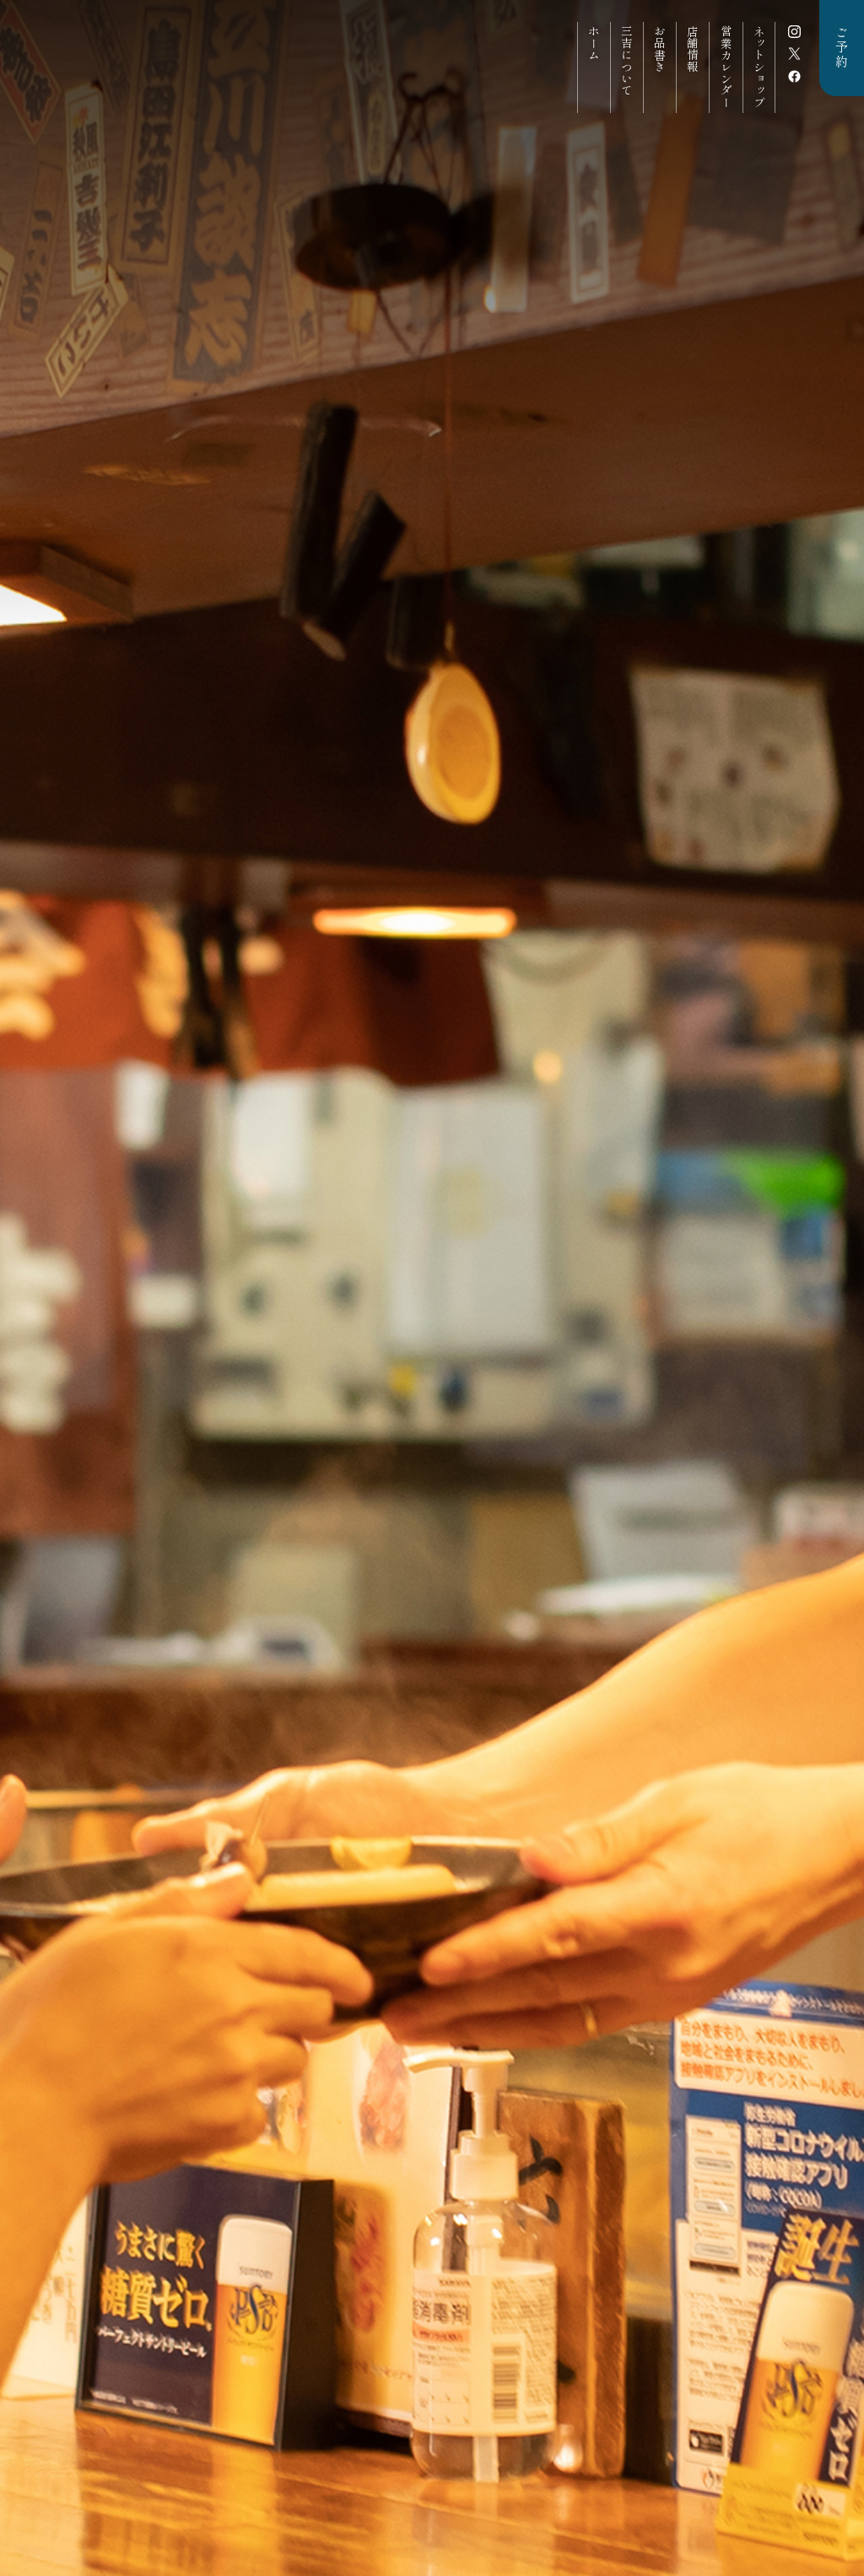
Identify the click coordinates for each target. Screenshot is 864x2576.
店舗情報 (692, 49)
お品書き (659, 49)
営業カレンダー (726, 66)
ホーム (594, 43)
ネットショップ (759, 66)
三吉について (626, 60)
